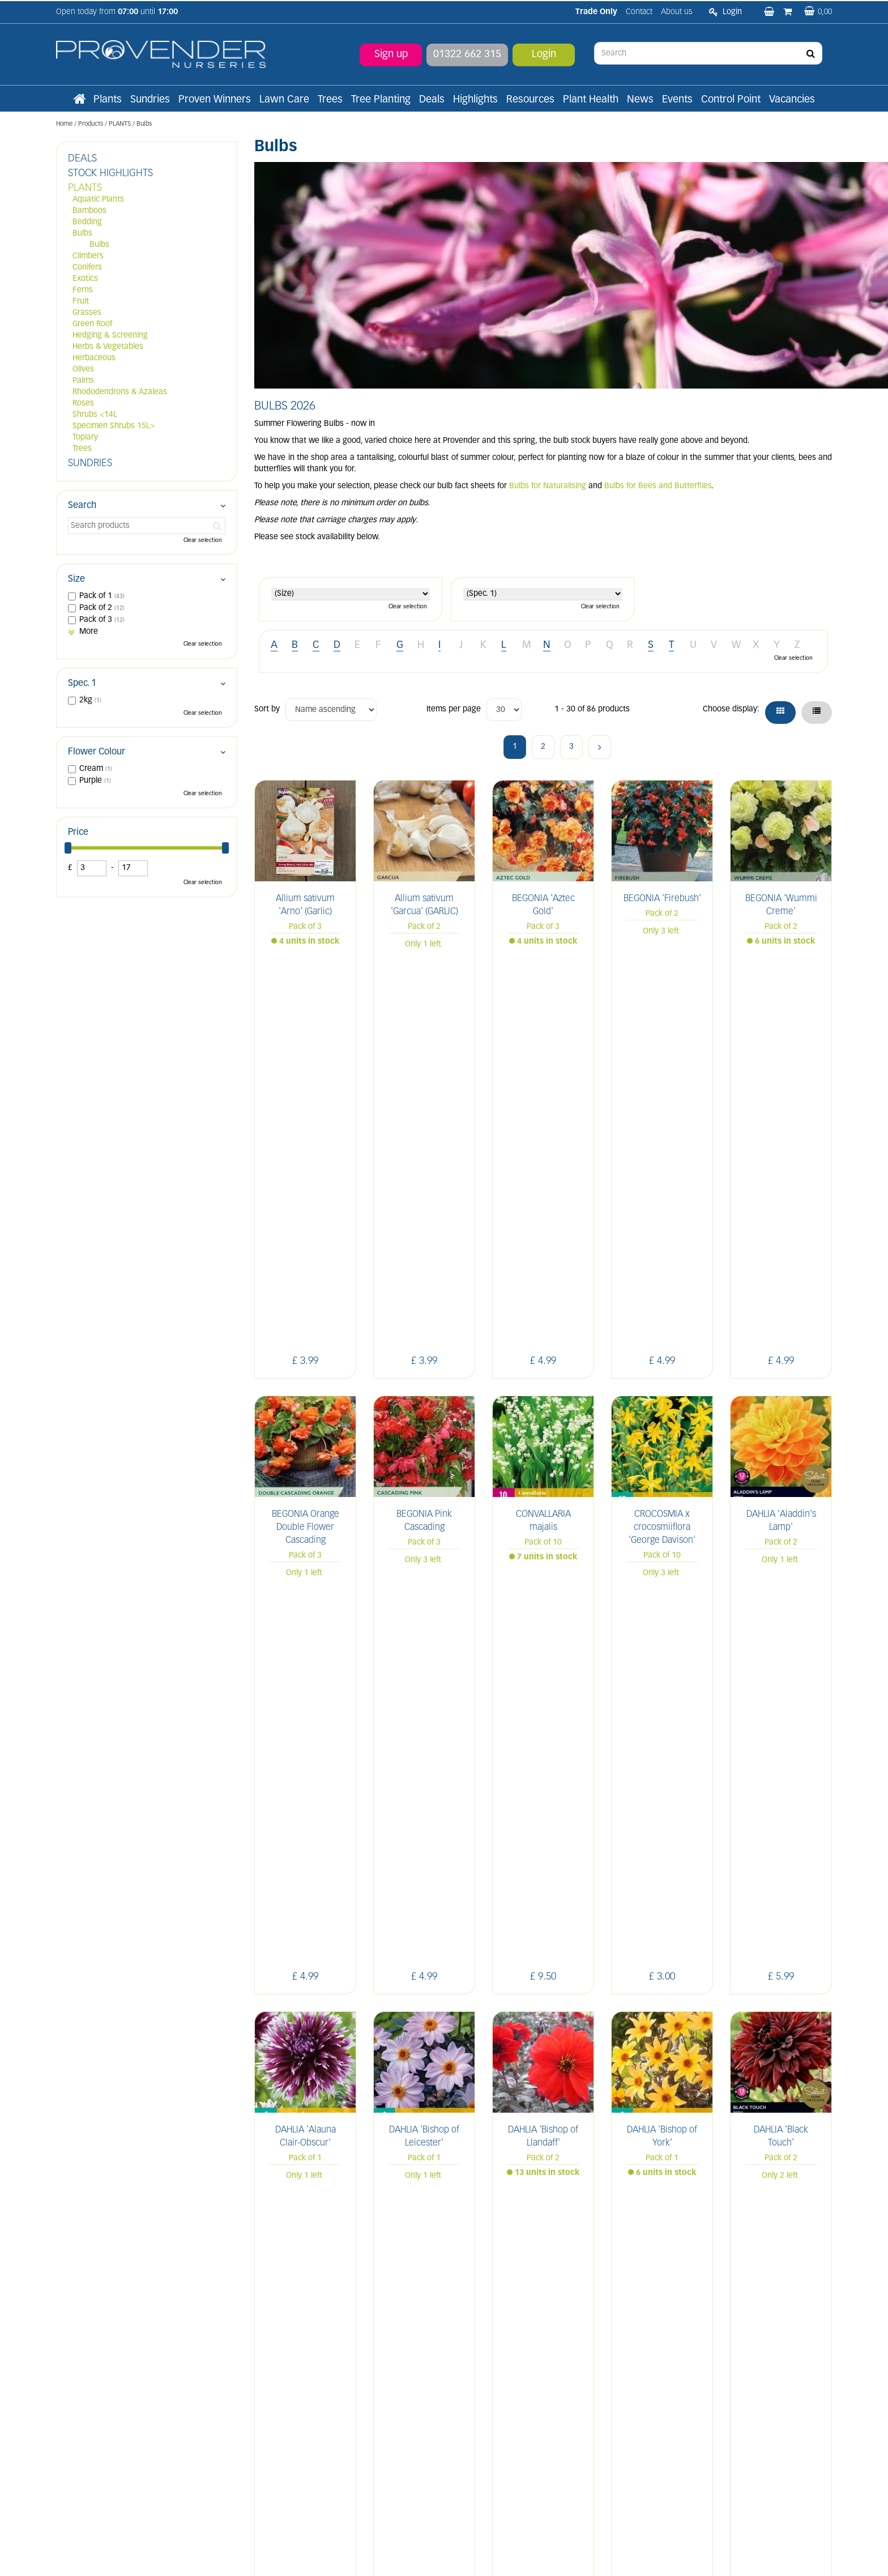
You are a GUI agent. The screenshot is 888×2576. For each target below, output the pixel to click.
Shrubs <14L (94, 415)
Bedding (87, 222)
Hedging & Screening (110, 335)
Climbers (88, 256)
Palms (83, 381)
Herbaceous (94, 358)
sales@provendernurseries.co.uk (114, 2458)
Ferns (82, 290)
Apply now (284, 2442)
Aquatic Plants (98, 199)
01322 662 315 (467, 53)
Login (544, 53)
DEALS (82, 158)
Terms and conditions (292, 2417)
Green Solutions (446, 2555)
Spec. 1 (82, 683)
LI (662, 2328)
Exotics (85, 279)
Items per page (453, 709)
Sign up (391, 53)
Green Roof (92, 324)
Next (599, 747)
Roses (83, 403)
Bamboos (89, 211)
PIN (738, 2328)
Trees (82, 449)
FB (686, 2328)
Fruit (80, 301)
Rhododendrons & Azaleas (119, 392)
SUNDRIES (90, 463)
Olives (83, 369)
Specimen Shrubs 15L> (113, 426)
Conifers (87, 267)
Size (76, 579)
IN (712, 2328)
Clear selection (407, 607)
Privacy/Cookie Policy (510, 2555)
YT (765, 2328)
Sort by (267, 709)
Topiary (85, 437)
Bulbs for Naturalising (547, 486)
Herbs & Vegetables (107, 347)
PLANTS (85, 188)
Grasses (86, 313)
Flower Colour (96, 752)
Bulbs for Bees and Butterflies (657, 486)
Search (82, 505)
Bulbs (82, 233)
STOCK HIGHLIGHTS (110, 173)
